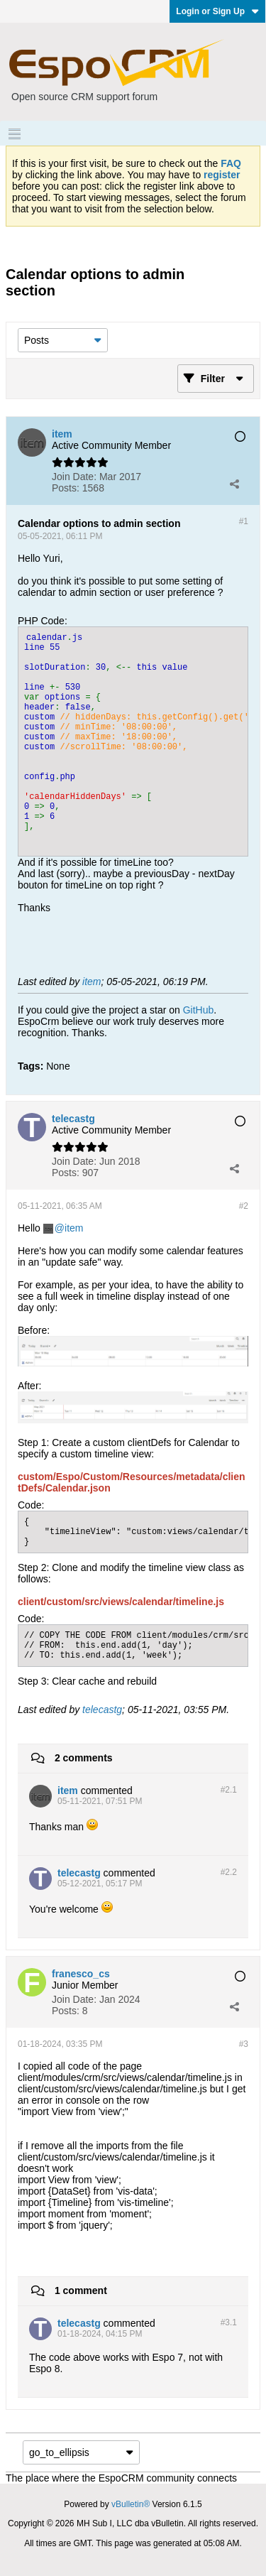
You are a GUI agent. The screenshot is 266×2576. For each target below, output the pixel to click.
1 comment (81, 2290)
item (91, 981)
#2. (229, 1790)
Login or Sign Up (217, 11)
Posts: (65, 488)
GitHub (198, 1010)
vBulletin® (130, 2504)
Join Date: (74, 476)
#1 (243, 521)
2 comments (84, 1757)
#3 (243, 2044)
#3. (229, 2322)
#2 (243, 1206)
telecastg (102, 1709)
